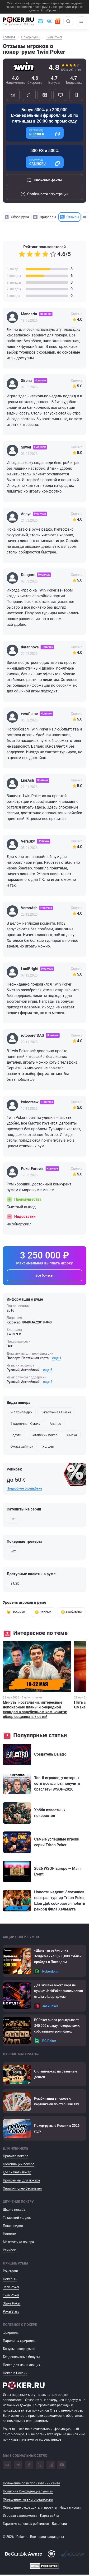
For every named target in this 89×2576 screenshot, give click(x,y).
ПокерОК (10, 2279)
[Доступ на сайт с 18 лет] (51, 2553)
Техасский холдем (17, 2218)
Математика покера (18, 2242)
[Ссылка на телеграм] (49, 21)
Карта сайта (49, 2515)
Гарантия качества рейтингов (26, 2524)
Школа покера (14, 2209)
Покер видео (13, 2226)
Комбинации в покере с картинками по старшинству (56, 2101)
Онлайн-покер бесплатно (22, 2188)
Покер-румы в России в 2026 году (57, 2128)
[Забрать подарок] (58, 21)
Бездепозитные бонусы (21, 2357)
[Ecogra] (72, 2553)
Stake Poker (11, 2303)
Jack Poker (11, 2287)
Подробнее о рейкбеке (24, 1488)
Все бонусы (44, 1275)
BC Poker (49, 2041)
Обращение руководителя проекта (30, 2507)
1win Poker (11, 2295)
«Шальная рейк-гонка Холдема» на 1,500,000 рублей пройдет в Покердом (58, 1956)
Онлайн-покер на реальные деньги (55, 2074)
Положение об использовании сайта (31, 2483)
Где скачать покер (17, 2172)
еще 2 (47, 1382)
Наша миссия (70, 2507)
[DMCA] (44, 2566)
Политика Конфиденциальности (28, 2491)
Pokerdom (50, 1971)
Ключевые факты (44, 180)
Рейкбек (9, 2250)
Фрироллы (11, 2332)
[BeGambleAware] (23, 2554)
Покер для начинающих (21, 2365)
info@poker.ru (50, 10)
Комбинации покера (18, 2164)
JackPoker (50, 2006)
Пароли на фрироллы (19, 2341)
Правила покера (15, 2156)
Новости (9, 2234)
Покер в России (15, 2373)
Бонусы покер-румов (19, 2349)
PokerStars (11, 2311)
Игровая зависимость (20, 2515)
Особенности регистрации (44, 194)
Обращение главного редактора (28, 2499)
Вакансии (59, 2524)
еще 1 (56, 1358)
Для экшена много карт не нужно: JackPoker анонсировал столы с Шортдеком (58, 1991)
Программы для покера (21, 2180)
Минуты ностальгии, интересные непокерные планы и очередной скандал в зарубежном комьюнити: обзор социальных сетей (35, 1709)
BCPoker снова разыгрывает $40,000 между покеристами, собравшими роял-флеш (57, 2025)
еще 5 (47, 1370)
